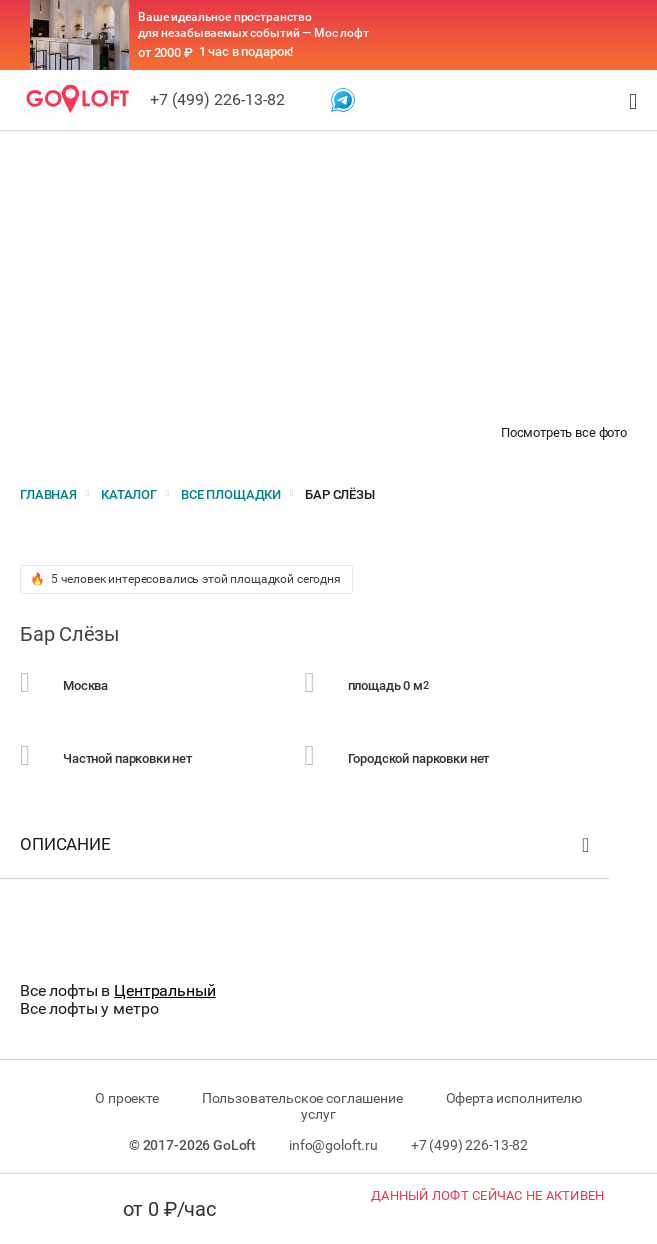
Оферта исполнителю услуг (441, 1106)
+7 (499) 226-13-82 (217, 99)
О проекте (127, 1098)
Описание (307, 848)
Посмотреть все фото (564, 432)
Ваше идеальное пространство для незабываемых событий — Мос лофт (253, 25)
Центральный (164, 990)
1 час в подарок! (246, 51)
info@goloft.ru (333, 1145)
